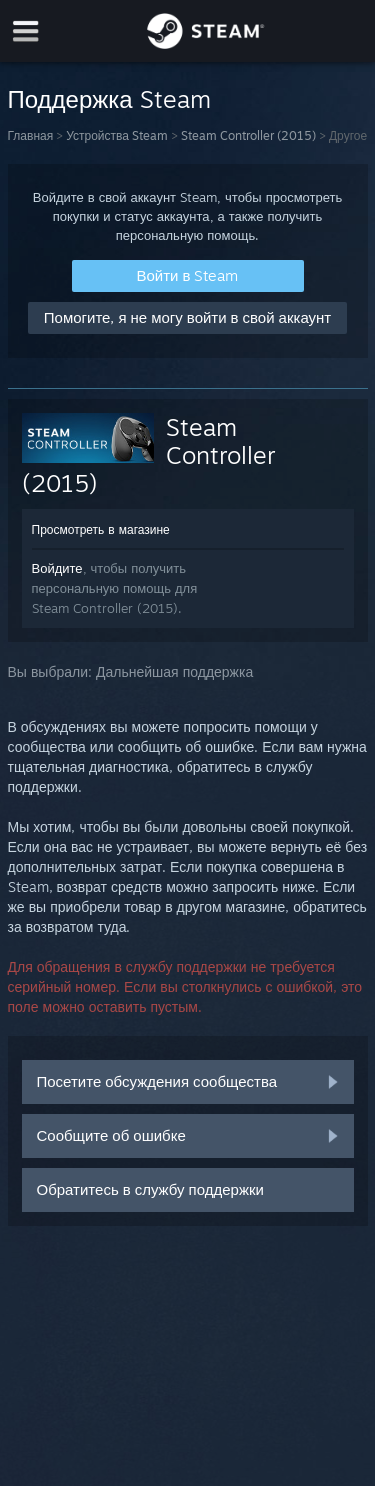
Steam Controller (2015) (248, 135)
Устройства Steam (117, 135)
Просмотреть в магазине (101, 529)
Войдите (57, 568)
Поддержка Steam (109, 99)
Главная (31, 135)
